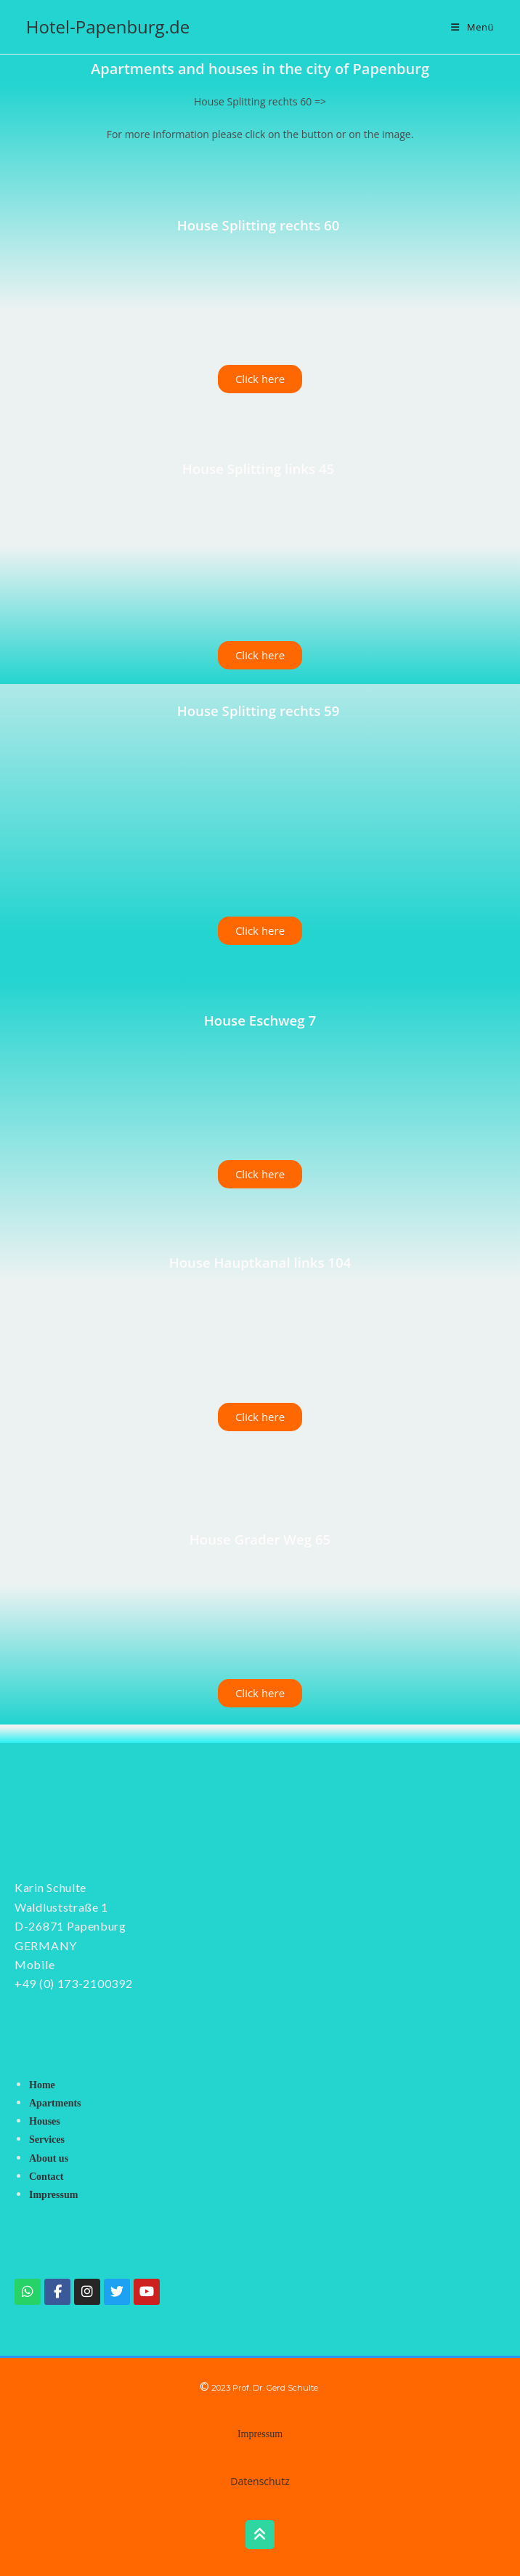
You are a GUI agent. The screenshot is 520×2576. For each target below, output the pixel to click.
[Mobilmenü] (472, 26)
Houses (44, 2121)
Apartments (55, 2103)
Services (47, 2139)
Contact (46, 2176)
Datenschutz (259, 2481)
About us (48, 2158)
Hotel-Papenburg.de (108, 27)
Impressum (53, 2194)
